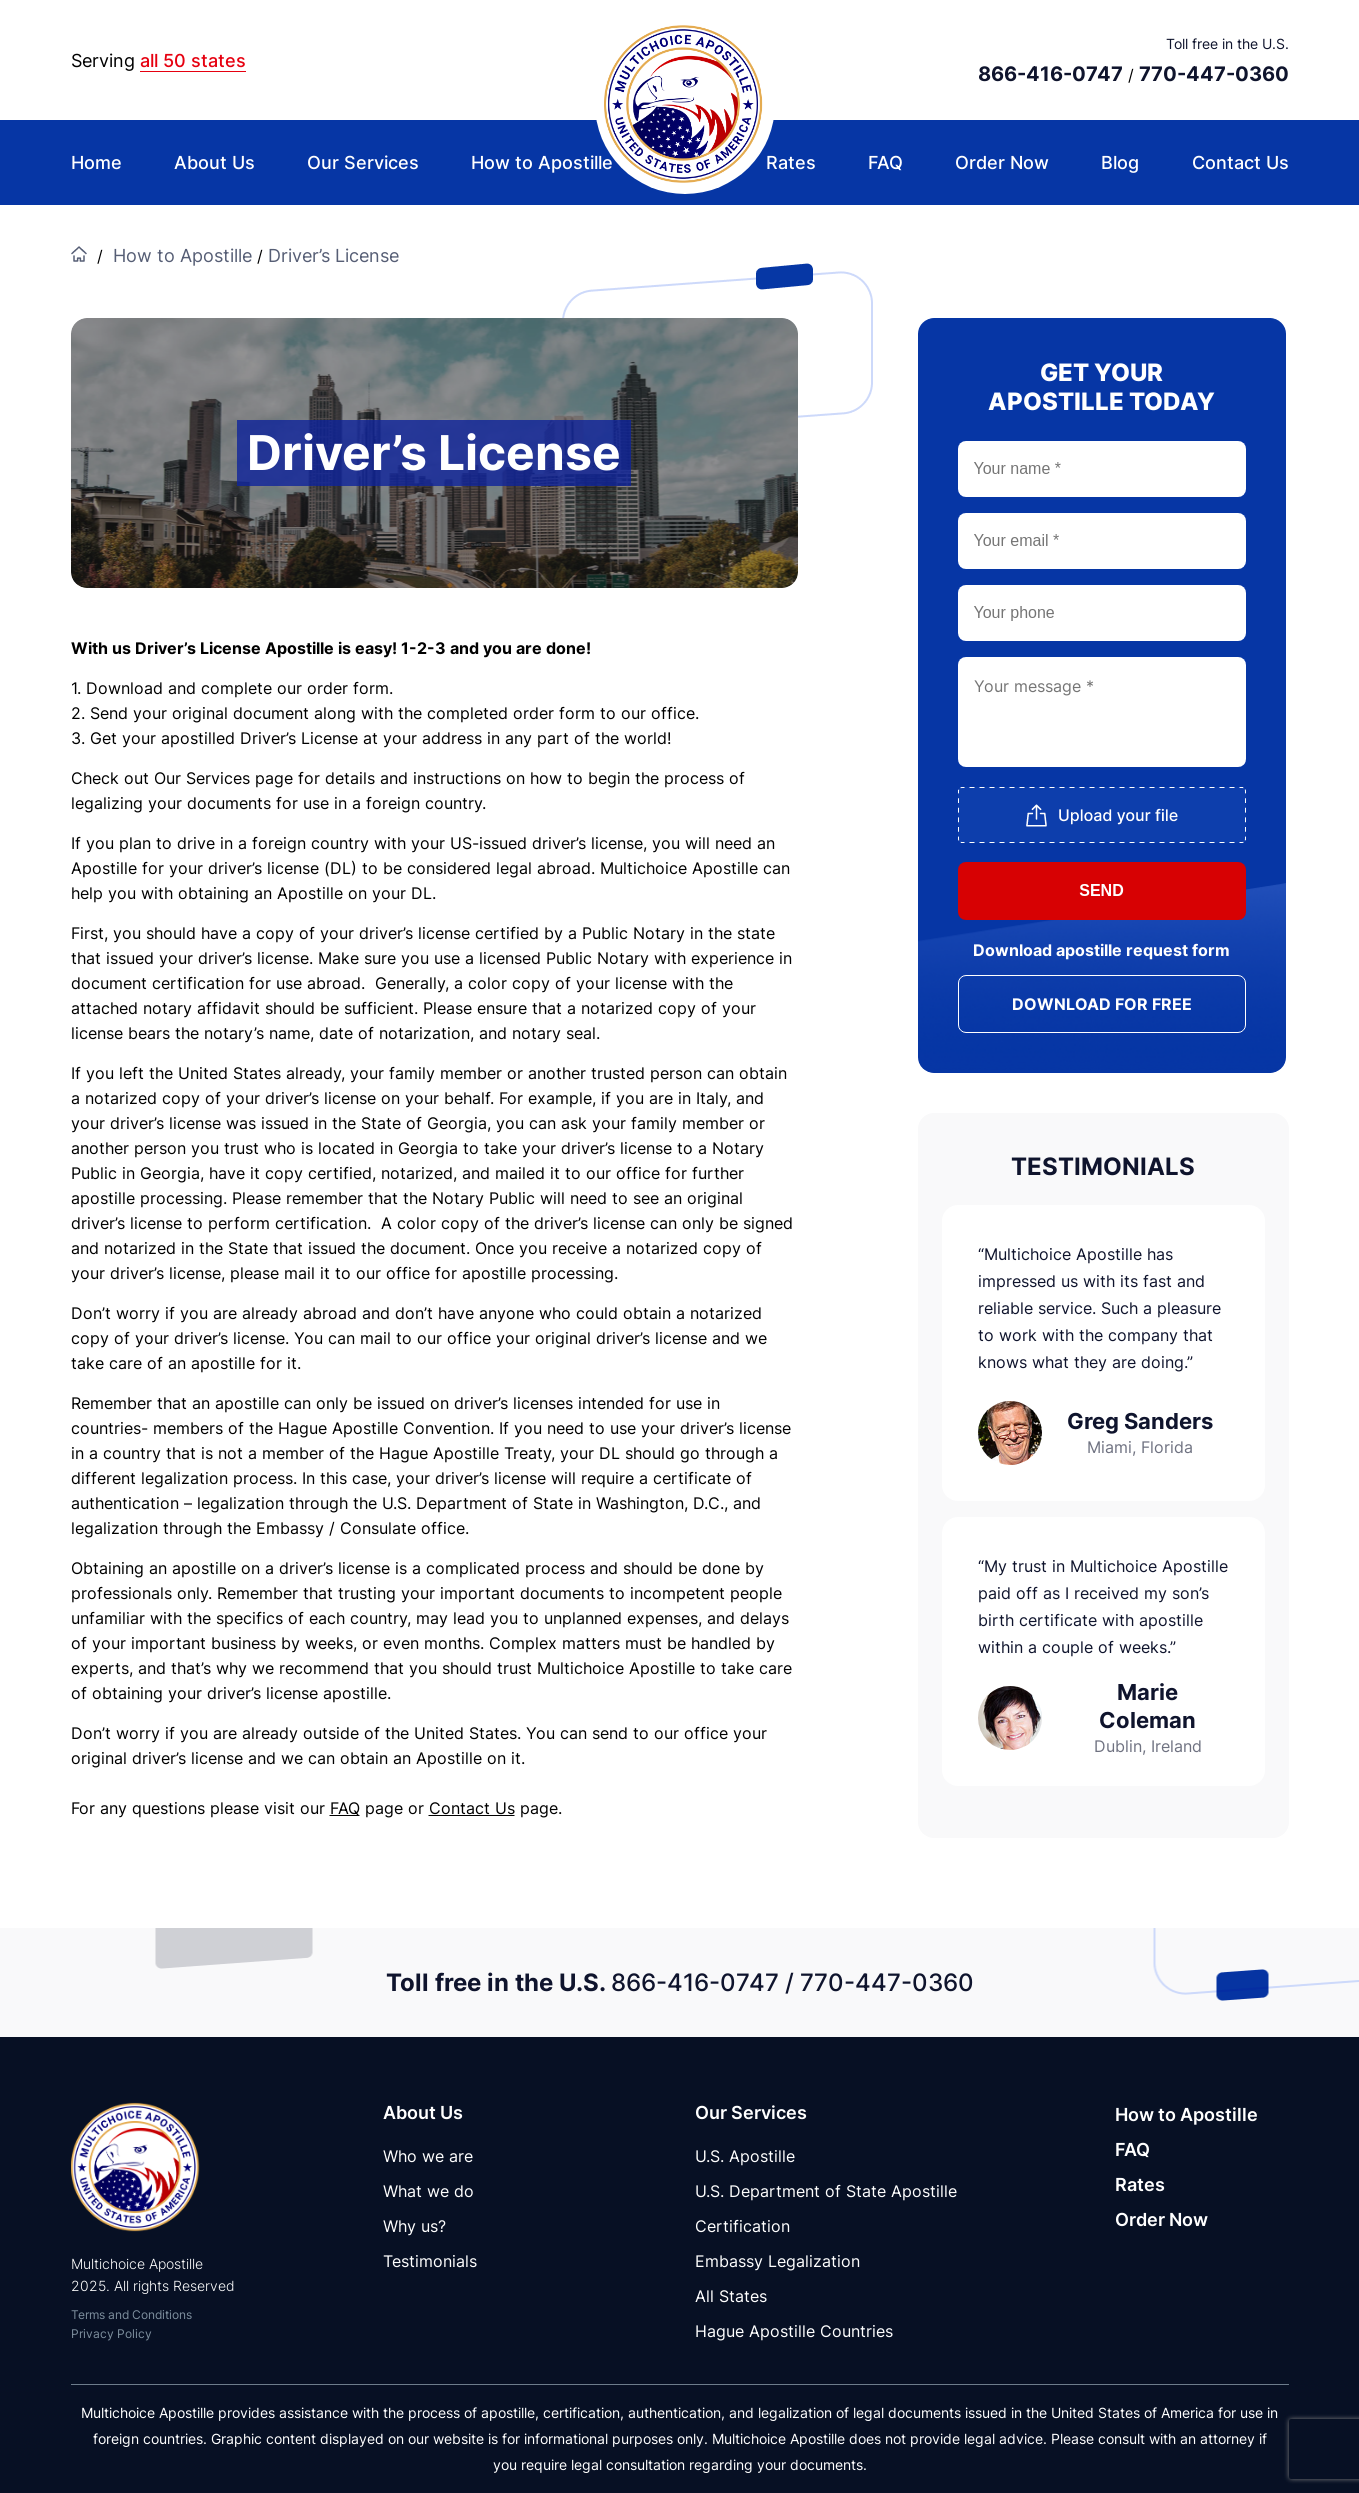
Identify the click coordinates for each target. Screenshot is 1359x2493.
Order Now (1002, 162)
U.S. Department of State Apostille (826, 2191)
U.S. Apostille (745, 2156)
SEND (1101, 890)
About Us (214, 162)
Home (96, 162)
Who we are (428, 2156)
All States (731, 2296)
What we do (428, 2191)
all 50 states (193, 60)
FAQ (885, 162)
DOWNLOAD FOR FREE (1102, 1004)
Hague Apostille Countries (794, 2331)
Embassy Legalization (777, 2261)
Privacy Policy (111, 2333)
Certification (742, 2226)
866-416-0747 (1050, 74)
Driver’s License (333, 255)
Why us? (414, 2226)
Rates (791, 162)
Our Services (363, 162)
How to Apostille (542, 162)
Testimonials (430, 2261)
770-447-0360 (1214, 74)
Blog (1120, 162)
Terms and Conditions (131, 2314)
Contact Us (1240, 162)
